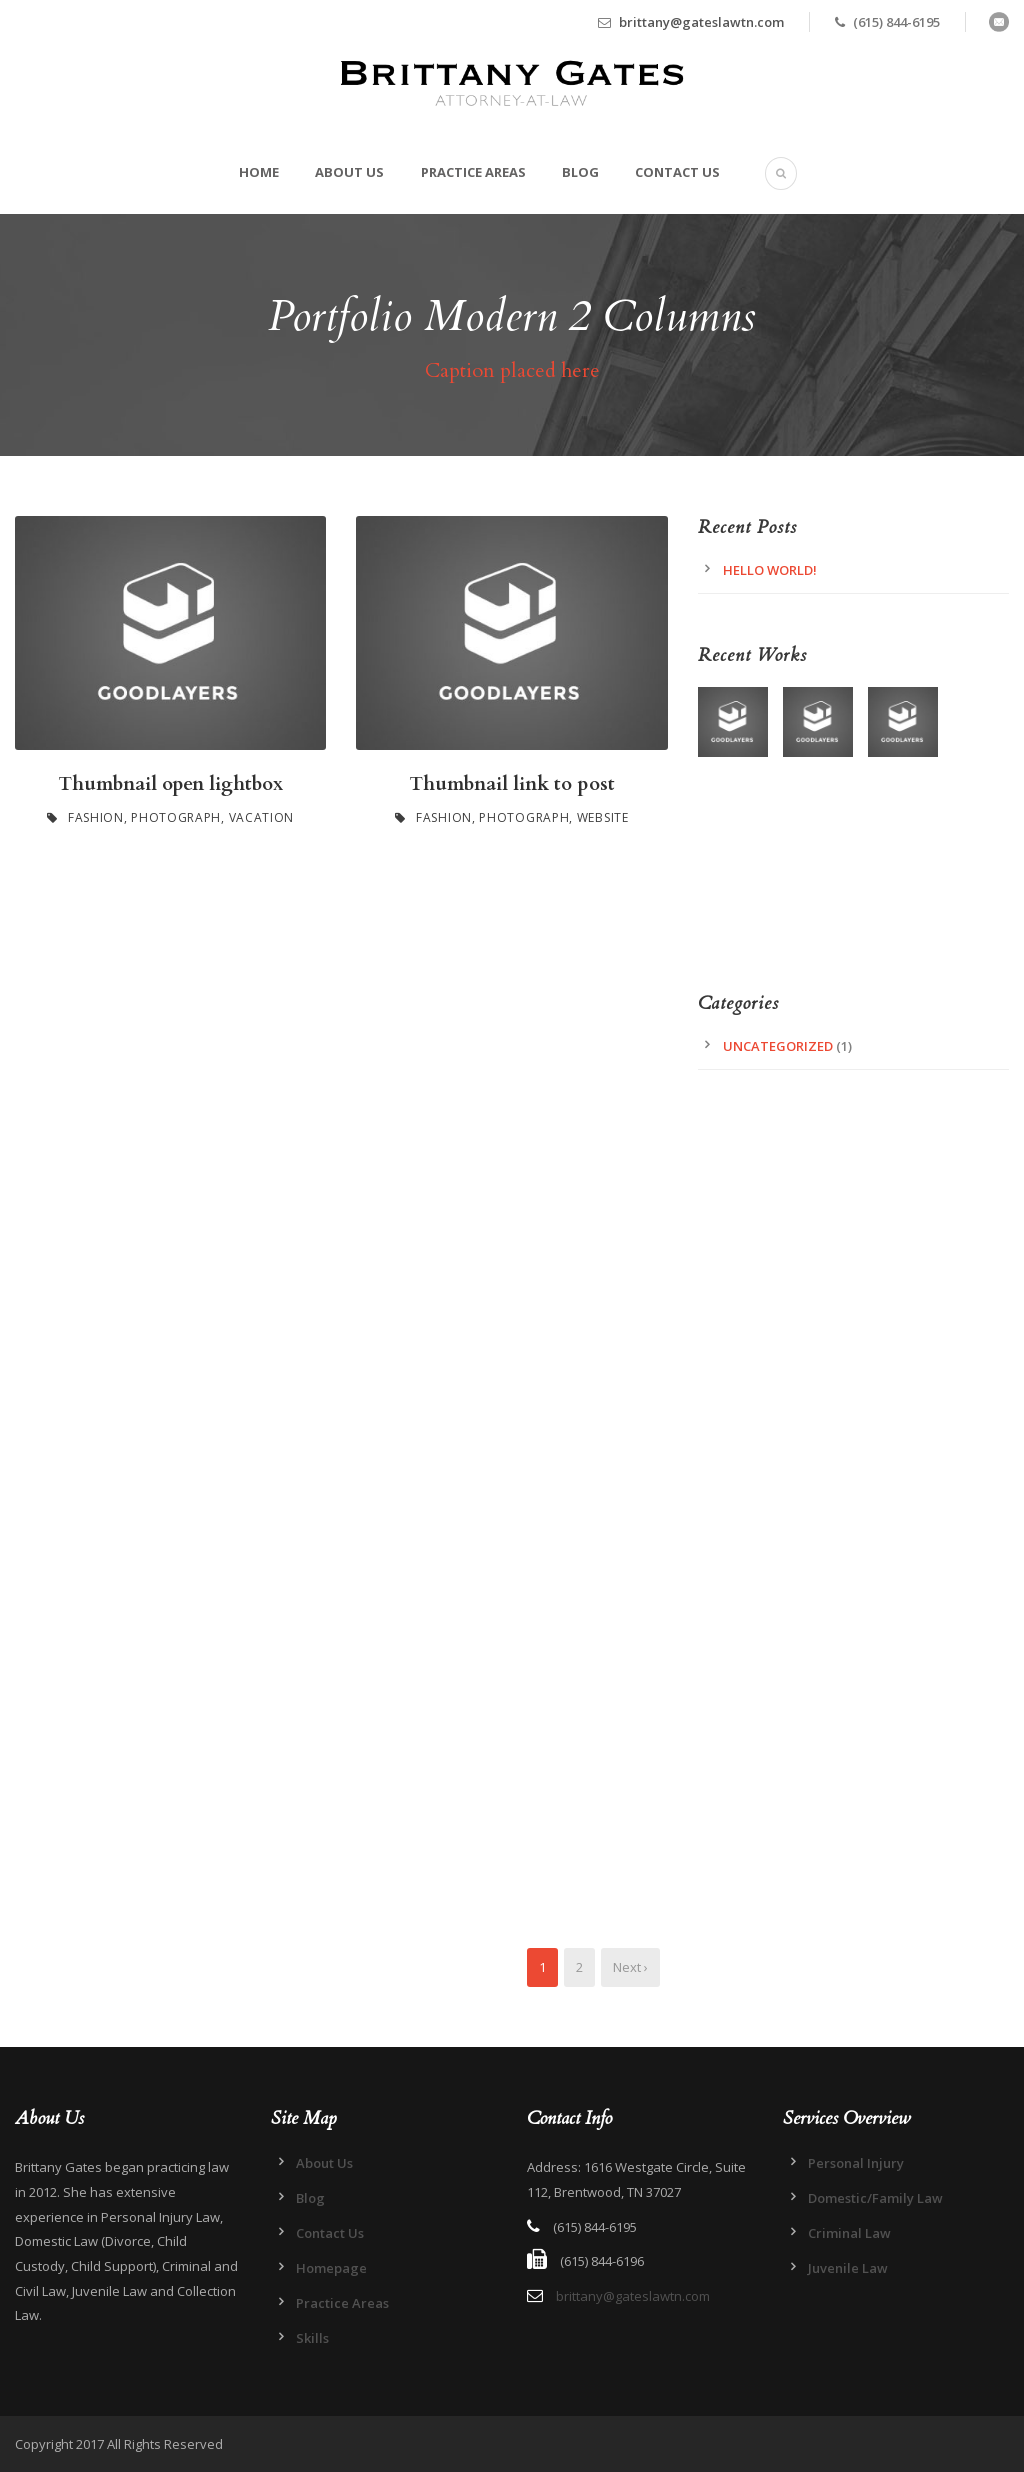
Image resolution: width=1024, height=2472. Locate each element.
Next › (630, 1967)
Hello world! (770, 570)
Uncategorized (778, 1046)
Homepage (331, 2268)
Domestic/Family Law (875, 2198)
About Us (349, 172)
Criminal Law (849, 2233)
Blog (580, 172)
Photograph (176, 817)
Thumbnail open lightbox (170, 784)
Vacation (262, 817)
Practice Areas (473, 172)
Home (259, 172)
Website (603, 817)
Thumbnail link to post (512, 784)
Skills (312, 2338)
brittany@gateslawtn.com (701, 22)
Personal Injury (856, 2163)
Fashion (96, 817)
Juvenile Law (848, 2268)
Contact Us (677, 172)
